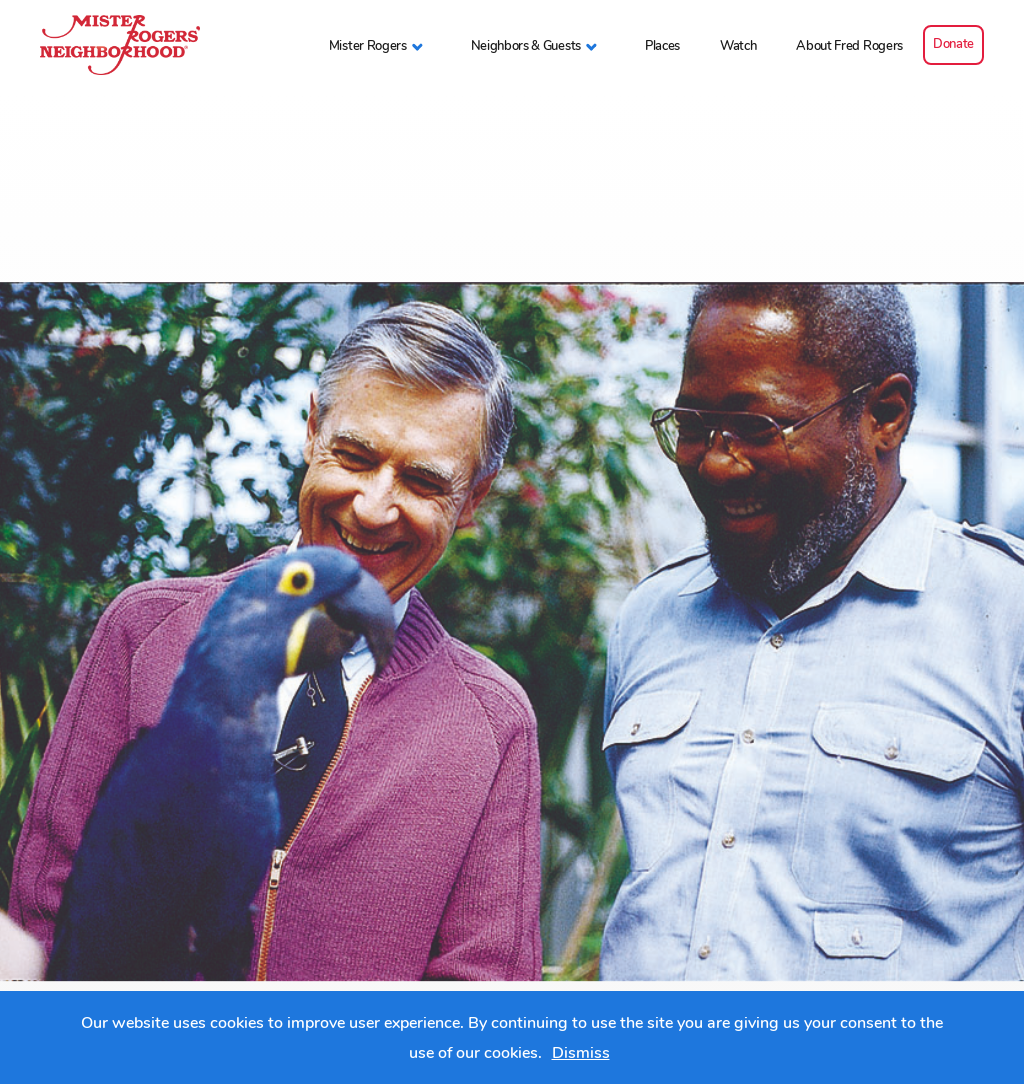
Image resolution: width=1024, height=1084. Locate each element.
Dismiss (581, 1053)
